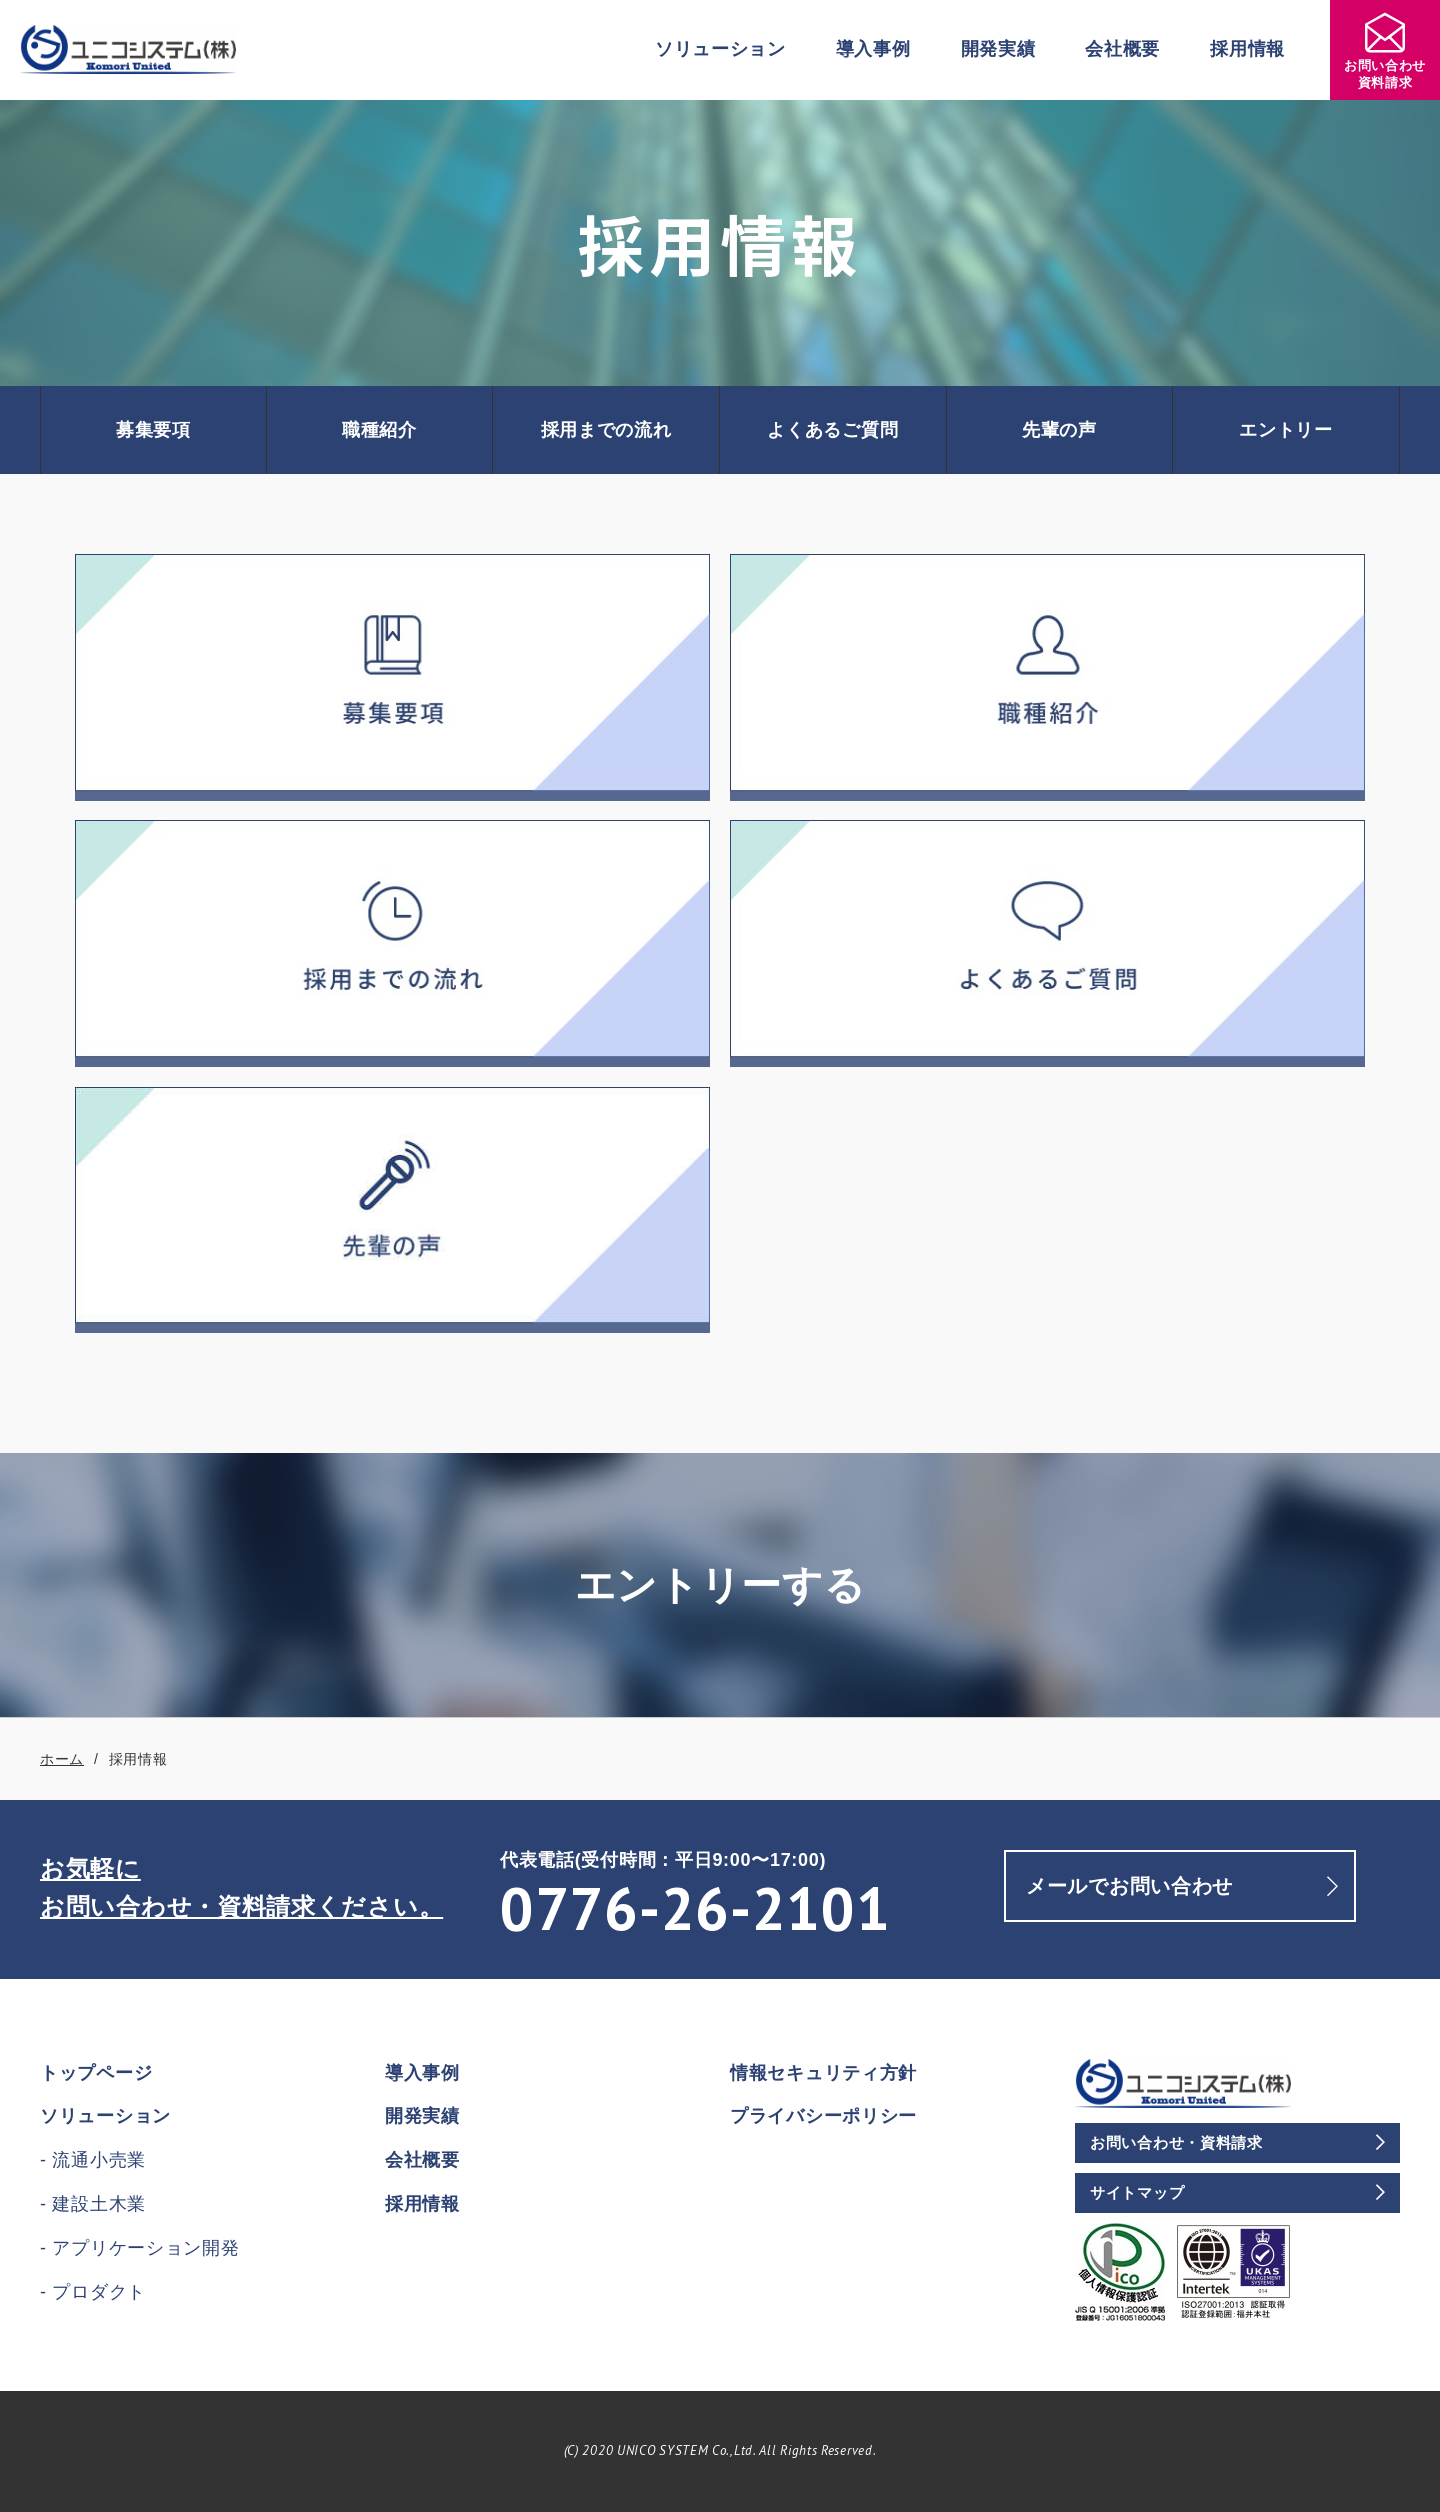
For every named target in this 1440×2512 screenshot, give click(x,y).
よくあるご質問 (832, 430)
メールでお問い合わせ (1129, 1886)
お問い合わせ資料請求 (1385, 51)
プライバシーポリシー (823, 2116)
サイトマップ (1137, 2192)
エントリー (1286, 430)
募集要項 (153, 430)
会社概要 (1122, 49)
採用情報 (1247, 49)
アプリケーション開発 (145, 2248)
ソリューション (720, 49)
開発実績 (998, 49)
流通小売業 (99, 2160)
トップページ (96, 2073)
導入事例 (873, 49)
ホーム (62, 1759)
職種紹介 (379, 430)
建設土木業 (99, 2204)
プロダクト (99, 2292)
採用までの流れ (606, 430)
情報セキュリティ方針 (823, 2073)
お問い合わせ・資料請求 (1176, 2142)
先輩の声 (1059, 430)
